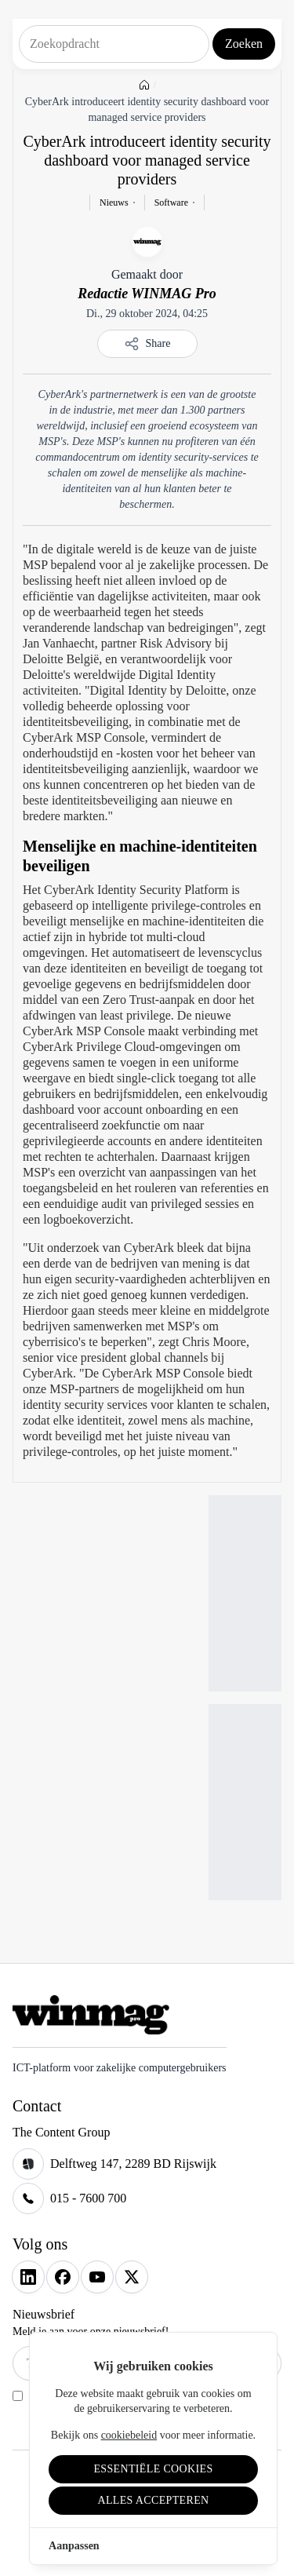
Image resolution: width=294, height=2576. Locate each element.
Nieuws (114, 202)
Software (171, 202)
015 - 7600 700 (88, 2198)
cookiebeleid (129, 2435)
